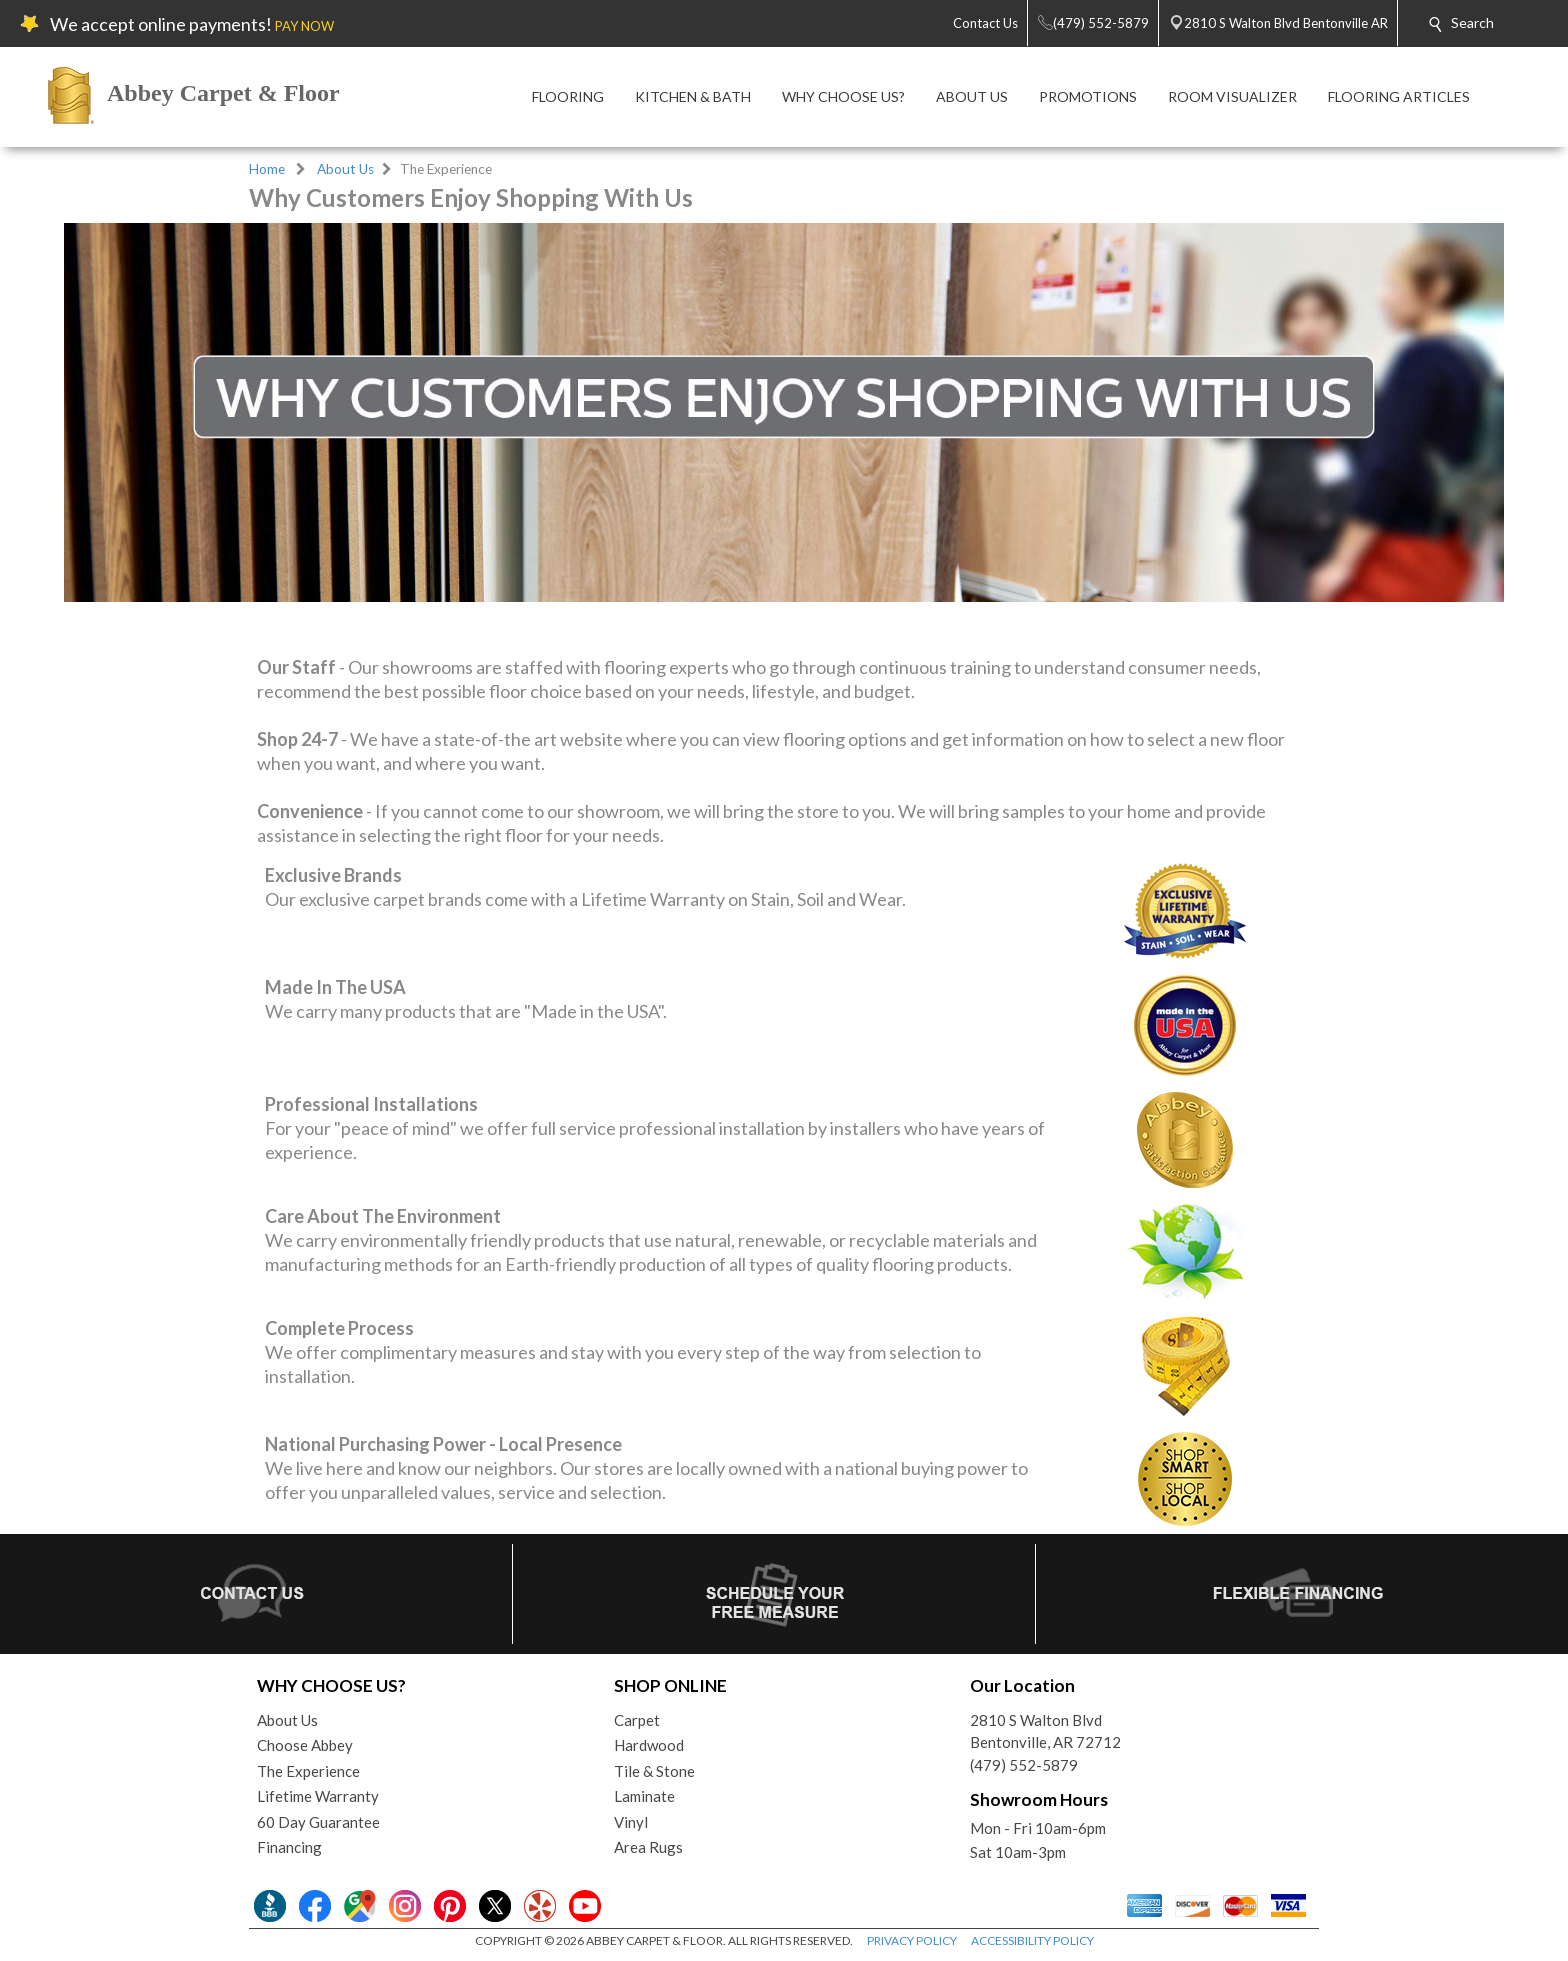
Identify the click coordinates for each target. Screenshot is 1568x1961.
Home (267, 169)
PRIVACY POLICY (912, 1940)
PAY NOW (304, 26)
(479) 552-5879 (1024, 1765)
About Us (345, 169)
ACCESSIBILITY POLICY (1032, 1940)
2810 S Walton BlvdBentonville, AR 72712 (1045, 1731)
